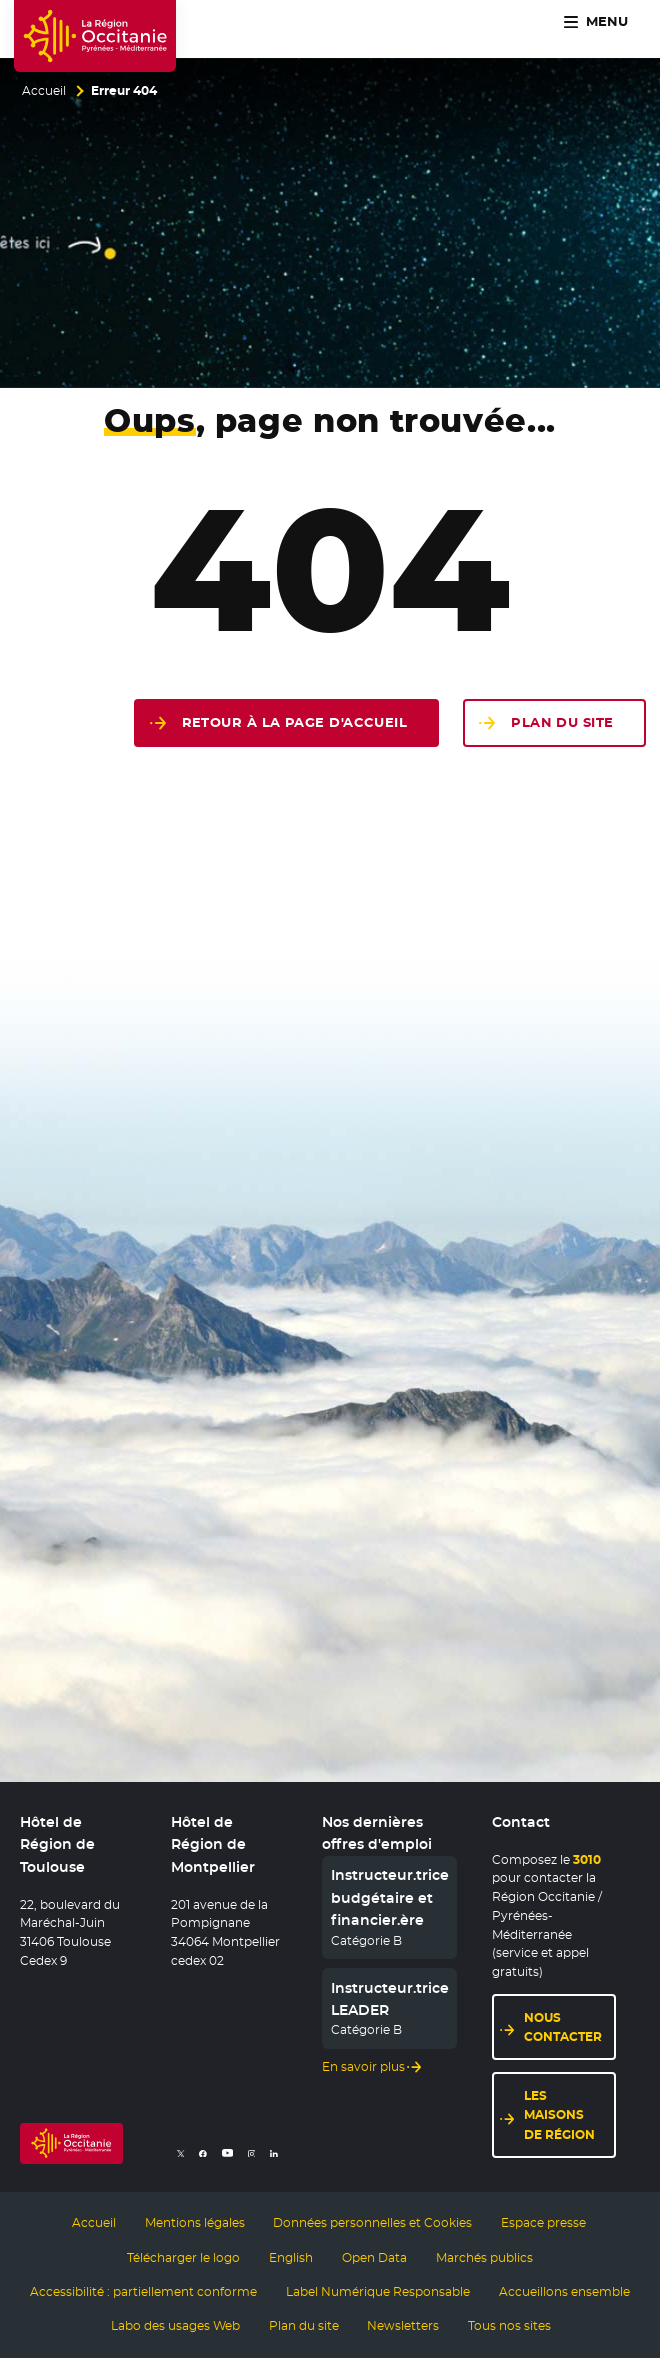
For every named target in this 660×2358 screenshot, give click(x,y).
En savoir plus (363, 2067)
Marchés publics (484, 2258)
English (291, 2258)
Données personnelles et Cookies (372, 2223)
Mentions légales (195, 2223)
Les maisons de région (559, 2114)
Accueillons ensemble (564, 2292)
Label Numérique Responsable (378, 2292)
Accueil (44, 91)
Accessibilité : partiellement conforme (143, 2292)
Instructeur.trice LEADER (390, 1999)
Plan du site (562, 722)
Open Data (374, 2258)
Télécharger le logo (183, 2258)
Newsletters (403, 2326)
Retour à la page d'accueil (295, 722)
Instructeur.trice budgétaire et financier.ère (390, 1897)
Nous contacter (563, 2027)
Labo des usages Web (175, 2326)
